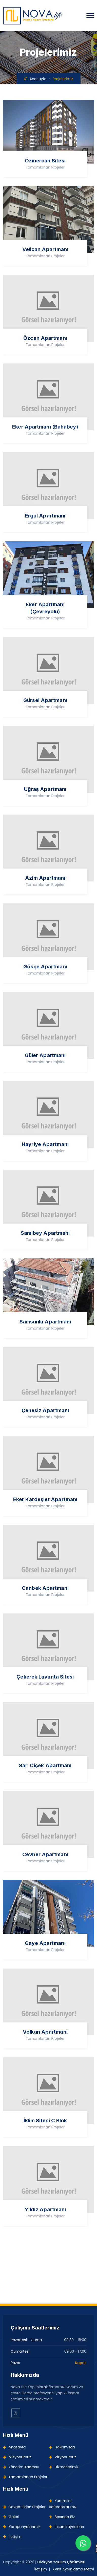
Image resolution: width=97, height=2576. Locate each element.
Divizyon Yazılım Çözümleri (61, 2562)
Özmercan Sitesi (45, 161)
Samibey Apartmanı (45, 1233)
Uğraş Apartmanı (45, 789)
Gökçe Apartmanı (45, 967)
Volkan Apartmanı (45, 2032)
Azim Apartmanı (45, 878)
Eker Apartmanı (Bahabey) (45, 427)
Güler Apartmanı (45, 1055)
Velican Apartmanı (45, 249)
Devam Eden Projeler (24, 2506)
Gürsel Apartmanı (45, 700)
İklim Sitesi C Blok (45, 2120)
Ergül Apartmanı (45, 516)
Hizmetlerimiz (63, 2467)
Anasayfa (35, 78)
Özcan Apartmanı (45, 338)
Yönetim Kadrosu (21, 2467)
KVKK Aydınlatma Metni (73, 2569)
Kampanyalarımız (21, 2526)
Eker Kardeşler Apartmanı (45, 1499)
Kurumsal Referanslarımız (62, 2503)
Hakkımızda (62, 2447)
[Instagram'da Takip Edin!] (15, 2413)
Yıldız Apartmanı (45, 2209)
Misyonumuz (17, 2457)
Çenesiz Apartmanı (45, 1410)
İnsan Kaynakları (66, 2526)
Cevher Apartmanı (45, 1854)
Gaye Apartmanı (45, 1943)
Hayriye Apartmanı (45, 1144)
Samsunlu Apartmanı (45, 1322)
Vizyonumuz (62, 2457)
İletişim (12, 2536)
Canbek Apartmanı (45, 1588)
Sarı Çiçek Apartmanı (45, 1765)
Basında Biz (62, 2516)
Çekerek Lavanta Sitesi (45, 1677)
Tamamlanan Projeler (25, 2476)
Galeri (11, 2516)
